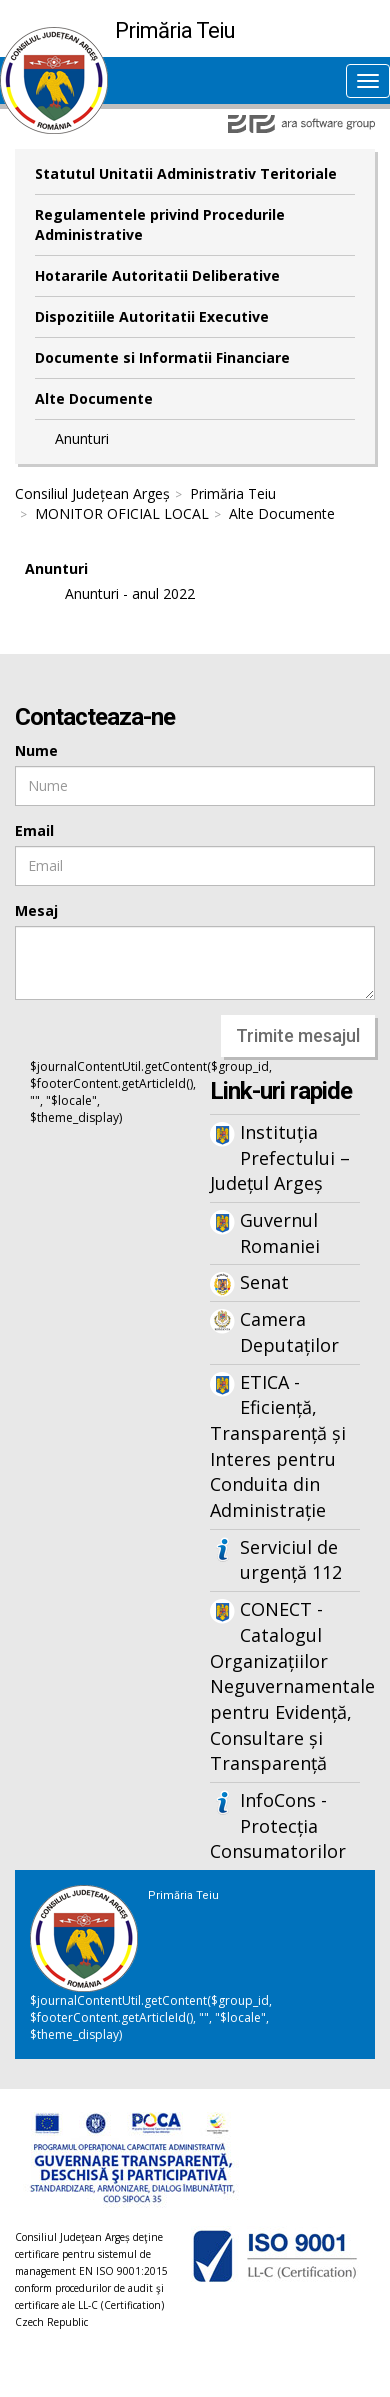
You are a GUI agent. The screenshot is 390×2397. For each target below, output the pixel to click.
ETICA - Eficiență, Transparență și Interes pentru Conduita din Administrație (278, 1446)
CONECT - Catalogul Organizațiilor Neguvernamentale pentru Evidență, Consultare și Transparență (285, 1686)
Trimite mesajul (298, 1035)
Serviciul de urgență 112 (291, 1560)
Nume (36, 750)
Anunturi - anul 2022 (130, 593)
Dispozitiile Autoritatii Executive (152, 316)
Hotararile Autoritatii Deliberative (157, 275)
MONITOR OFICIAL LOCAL (122, 513)
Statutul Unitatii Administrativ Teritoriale (186, 173)
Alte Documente (94, 398)
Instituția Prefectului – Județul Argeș (280, 1157)
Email (34, 830)
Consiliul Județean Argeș (92, 493)
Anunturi (82, 438)
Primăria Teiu (233, 493)
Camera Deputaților (289, 1332)
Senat (264, 1282)
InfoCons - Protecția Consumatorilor (278, 1825)
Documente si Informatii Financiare (162, 357)
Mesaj (36, 910)
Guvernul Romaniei (280, 1233)
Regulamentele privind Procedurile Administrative (160, 224)
